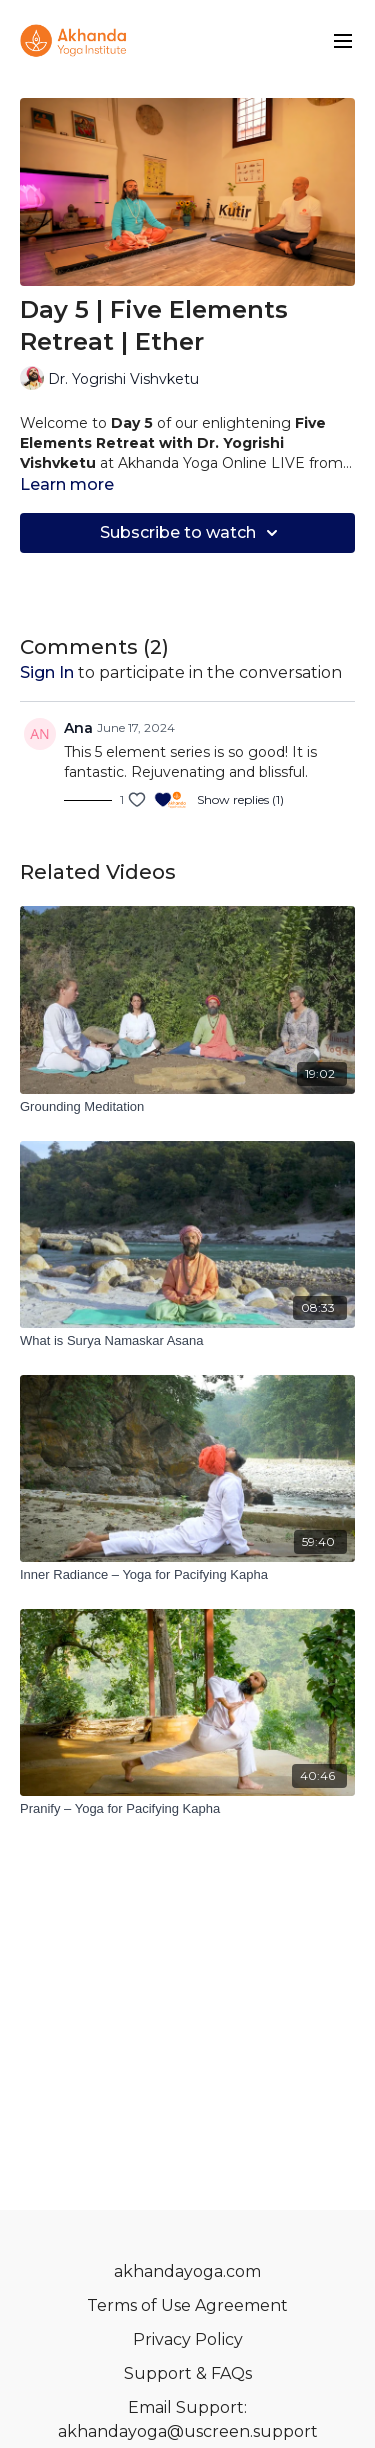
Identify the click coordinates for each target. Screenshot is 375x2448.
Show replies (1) (240, 799)
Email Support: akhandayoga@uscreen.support (188, 2419)
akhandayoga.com (187, 2271)
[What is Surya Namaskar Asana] (187, 1341)
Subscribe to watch (192, 533)
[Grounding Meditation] (187, 1107)
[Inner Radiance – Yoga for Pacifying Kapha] (187, 1575)
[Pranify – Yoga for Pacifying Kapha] (187, 1809)
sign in (47, 672)
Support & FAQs (188, 2373)
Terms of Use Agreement (187, 2305)
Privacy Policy (188, 2339)
